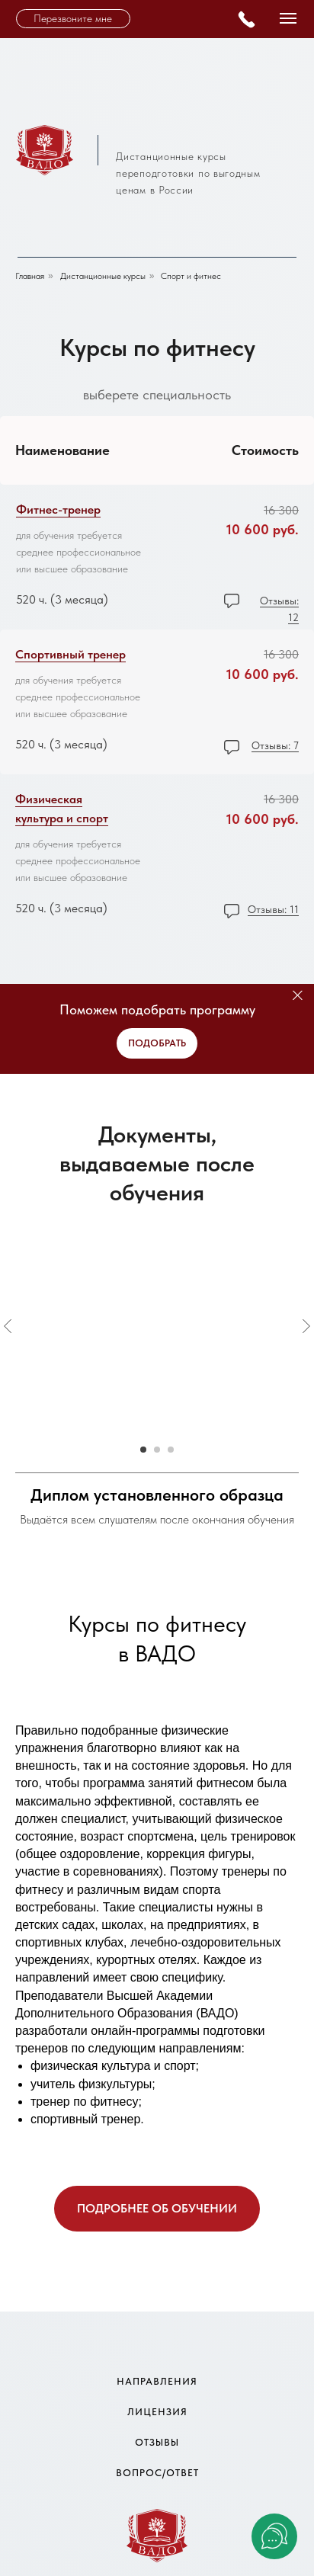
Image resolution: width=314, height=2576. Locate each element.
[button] (73, 18)
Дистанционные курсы (103, 276)
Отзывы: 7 (275, 745)
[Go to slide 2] (157, 1450)
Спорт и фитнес (191, 276)
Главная (29, 276)
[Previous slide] (7, 1326)
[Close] (297, 995)
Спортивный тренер (70, 654)
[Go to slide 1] (143, 1450)
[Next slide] (306, 1326)
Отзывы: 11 (273, 909)
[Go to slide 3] (171, 1450)
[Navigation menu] (288, 18)
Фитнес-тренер (58, 509)
